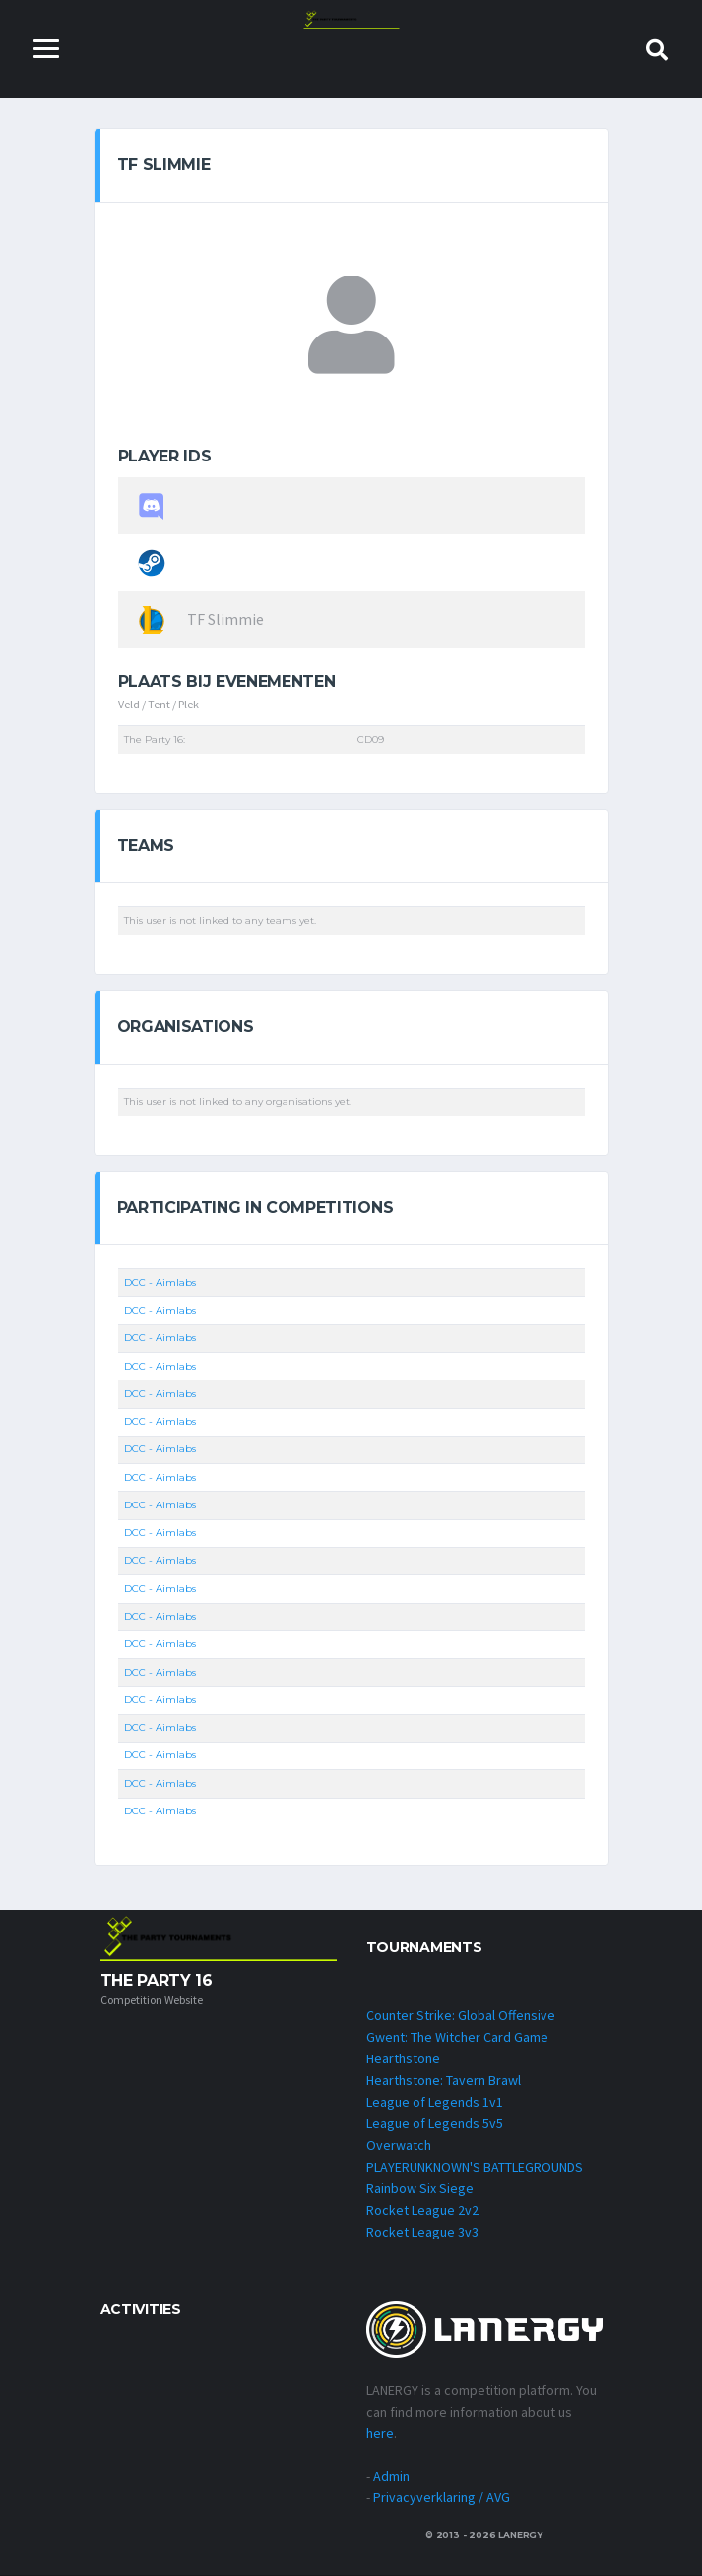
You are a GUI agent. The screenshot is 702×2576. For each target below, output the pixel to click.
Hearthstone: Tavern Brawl (443, 2080)
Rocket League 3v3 (422, 2231)
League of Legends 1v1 (434, 2102)
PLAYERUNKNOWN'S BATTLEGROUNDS (474, 2167)
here (380, 2434)
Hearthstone (403, 2058)
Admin (391, 2476)
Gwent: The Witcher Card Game (457, 2037)
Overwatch (398, 2145)
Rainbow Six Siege (420, 2188)
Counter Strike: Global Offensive (460, 2015)
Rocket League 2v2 (422, 2210)
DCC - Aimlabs (160, 1282)
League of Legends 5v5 (434, 2123)
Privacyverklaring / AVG (441, 2498)
